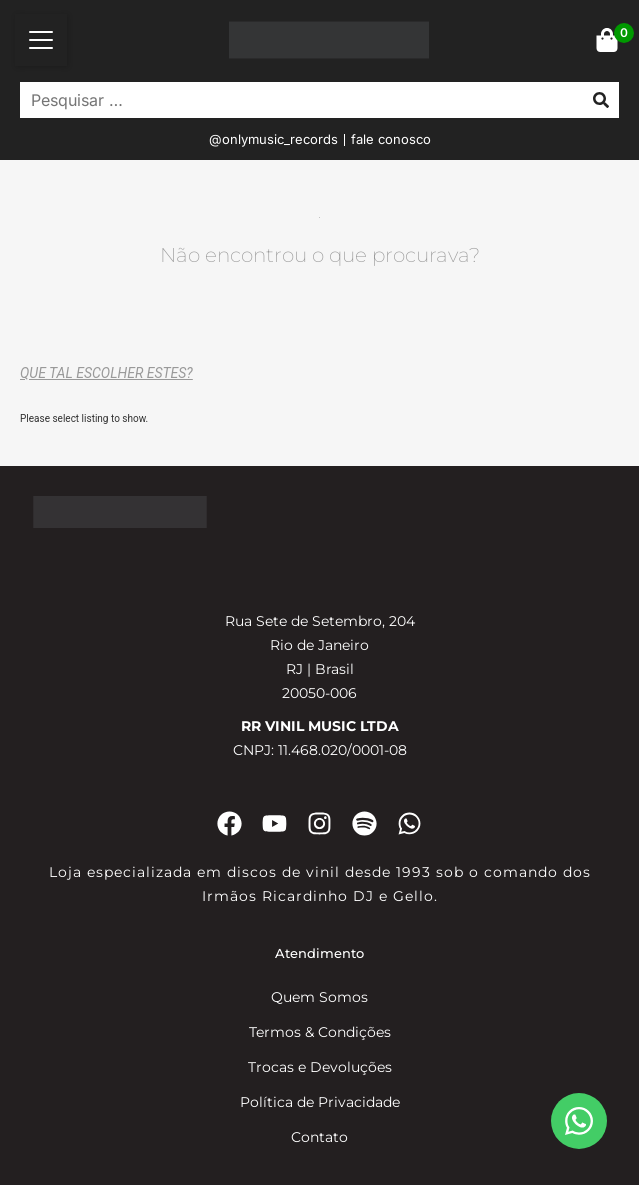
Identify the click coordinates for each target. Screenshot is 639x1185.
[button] (41, 40)
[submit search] (601, 100)
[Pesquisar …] (296, 100)
